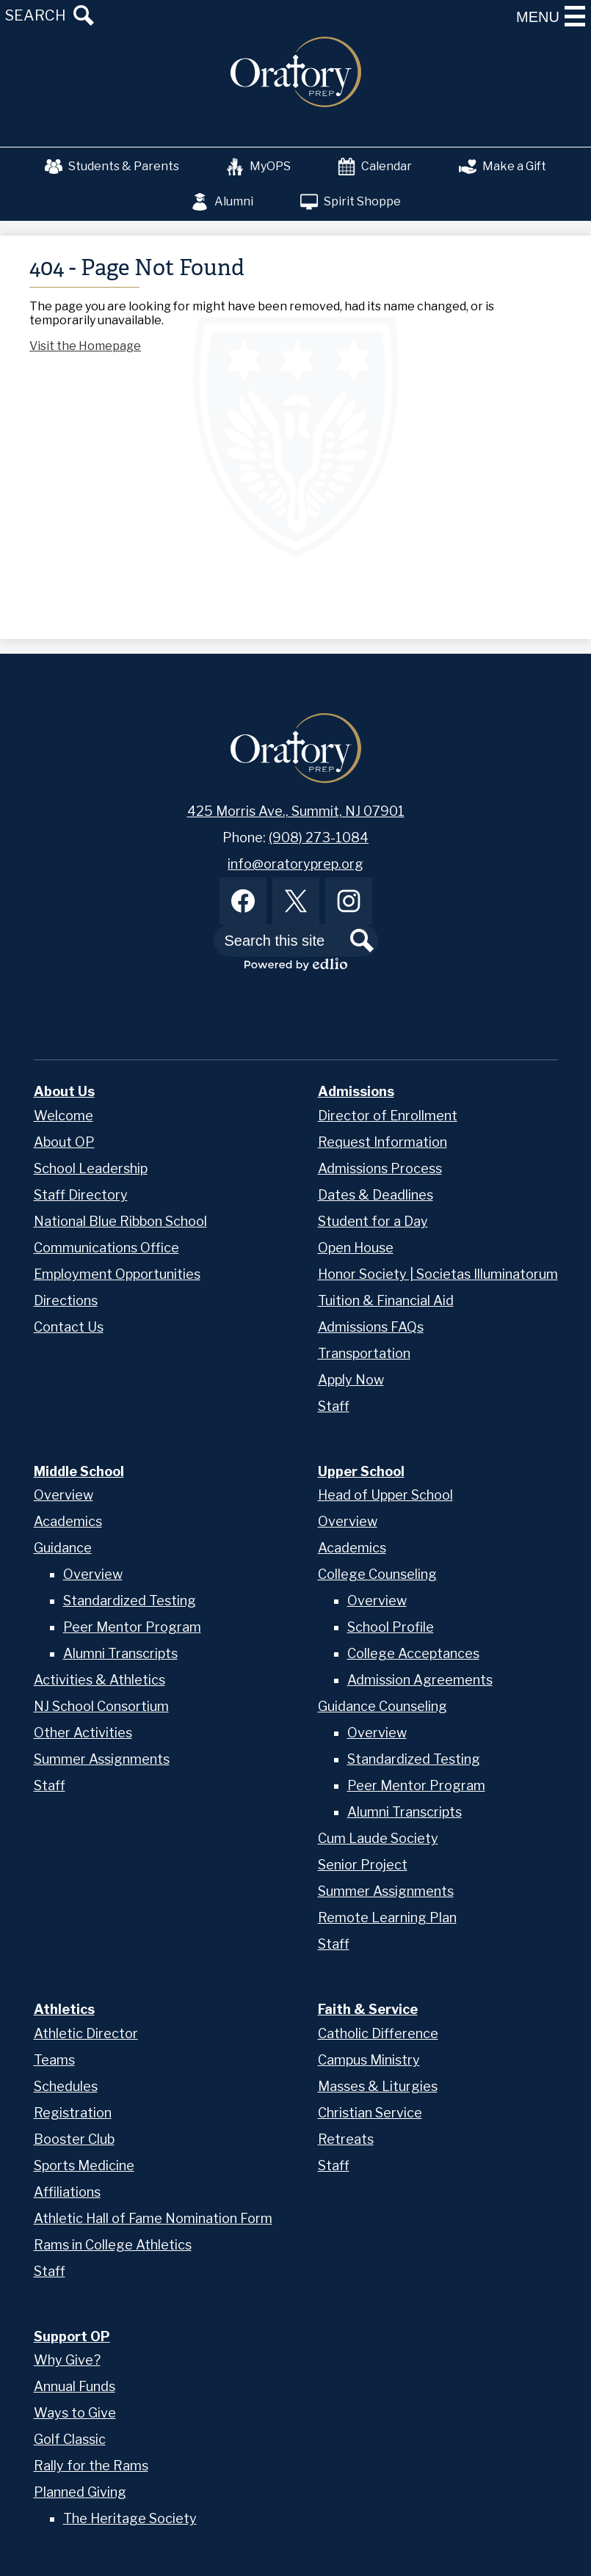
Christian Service (370, 2112)
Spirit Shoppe (350, 202)
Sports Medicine (84, 2165)
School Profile (390, 1627)
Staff (333, 1406)
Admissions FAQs (371, 1327)
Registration (73, 2112)
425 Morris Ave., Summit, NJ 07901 (296, 811)
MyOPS (258, 166)
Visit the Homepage (85, 346)
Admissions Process (380, 1168)
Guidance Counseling (382, 1706)
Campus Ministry (369, 2060)
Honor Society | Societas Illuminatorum (438, 1274)
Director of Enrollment (387, 1115)
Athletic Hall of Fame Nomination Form (153, 2218)
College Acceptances (413, 1653)
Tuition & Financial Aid (386, 1300)
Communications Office (106, 1247)
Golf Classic (70, 2439)
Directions (66, 1300)
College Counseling (377, 1574)
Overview (63, 1495)
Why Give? (67, 2360)
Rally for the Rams (91, 2465)
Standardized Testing (129, 1600)
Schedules (66, 2086)
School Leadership (91, 1168)
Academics (68, 1521)
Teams (54, 2060)
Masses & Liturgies (378, 2086)
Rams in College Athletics (113, 2244)
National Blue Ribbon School (120, 1221)
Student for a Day (373, 1221)
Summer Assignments (102, 1759)
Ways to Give (75, 2412)
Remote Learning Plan (387, 1917)
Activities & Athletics (99, 1679)
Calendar (375, 166)
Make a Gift (502, 166)
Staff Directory (81, 1195)
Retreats (346, 2139)
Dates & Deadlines (375, 1195)
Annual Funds (74, 2386)
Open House (356, 1247)
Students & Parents (112, 166)
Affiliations (67, 2192)
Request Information (382, 1142)
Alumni (222, 202)
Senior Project (362, 1864)
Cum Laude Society (378, 1838)
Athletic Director (86, 2033)
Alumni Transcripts (120, 1653)
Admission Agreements (420, 1679)
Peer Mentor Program (132, 1627)
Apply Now (351, 1379)
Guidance (63, 1547)
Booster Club (74, 2139)
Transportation (364, 1353)
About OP (64, 1142)
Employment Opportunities (117, 1274)
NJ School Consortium (101, 1706)
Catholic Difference (378, 2033)
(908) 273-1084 (319, 837)
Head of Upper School (385, 1495)
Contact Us (69, 1327)
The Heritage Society (130, 2518)
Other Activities (83, 1732)
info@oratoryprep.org (295, 864)
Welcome (63, 1115)
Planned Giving (80, 2492)
